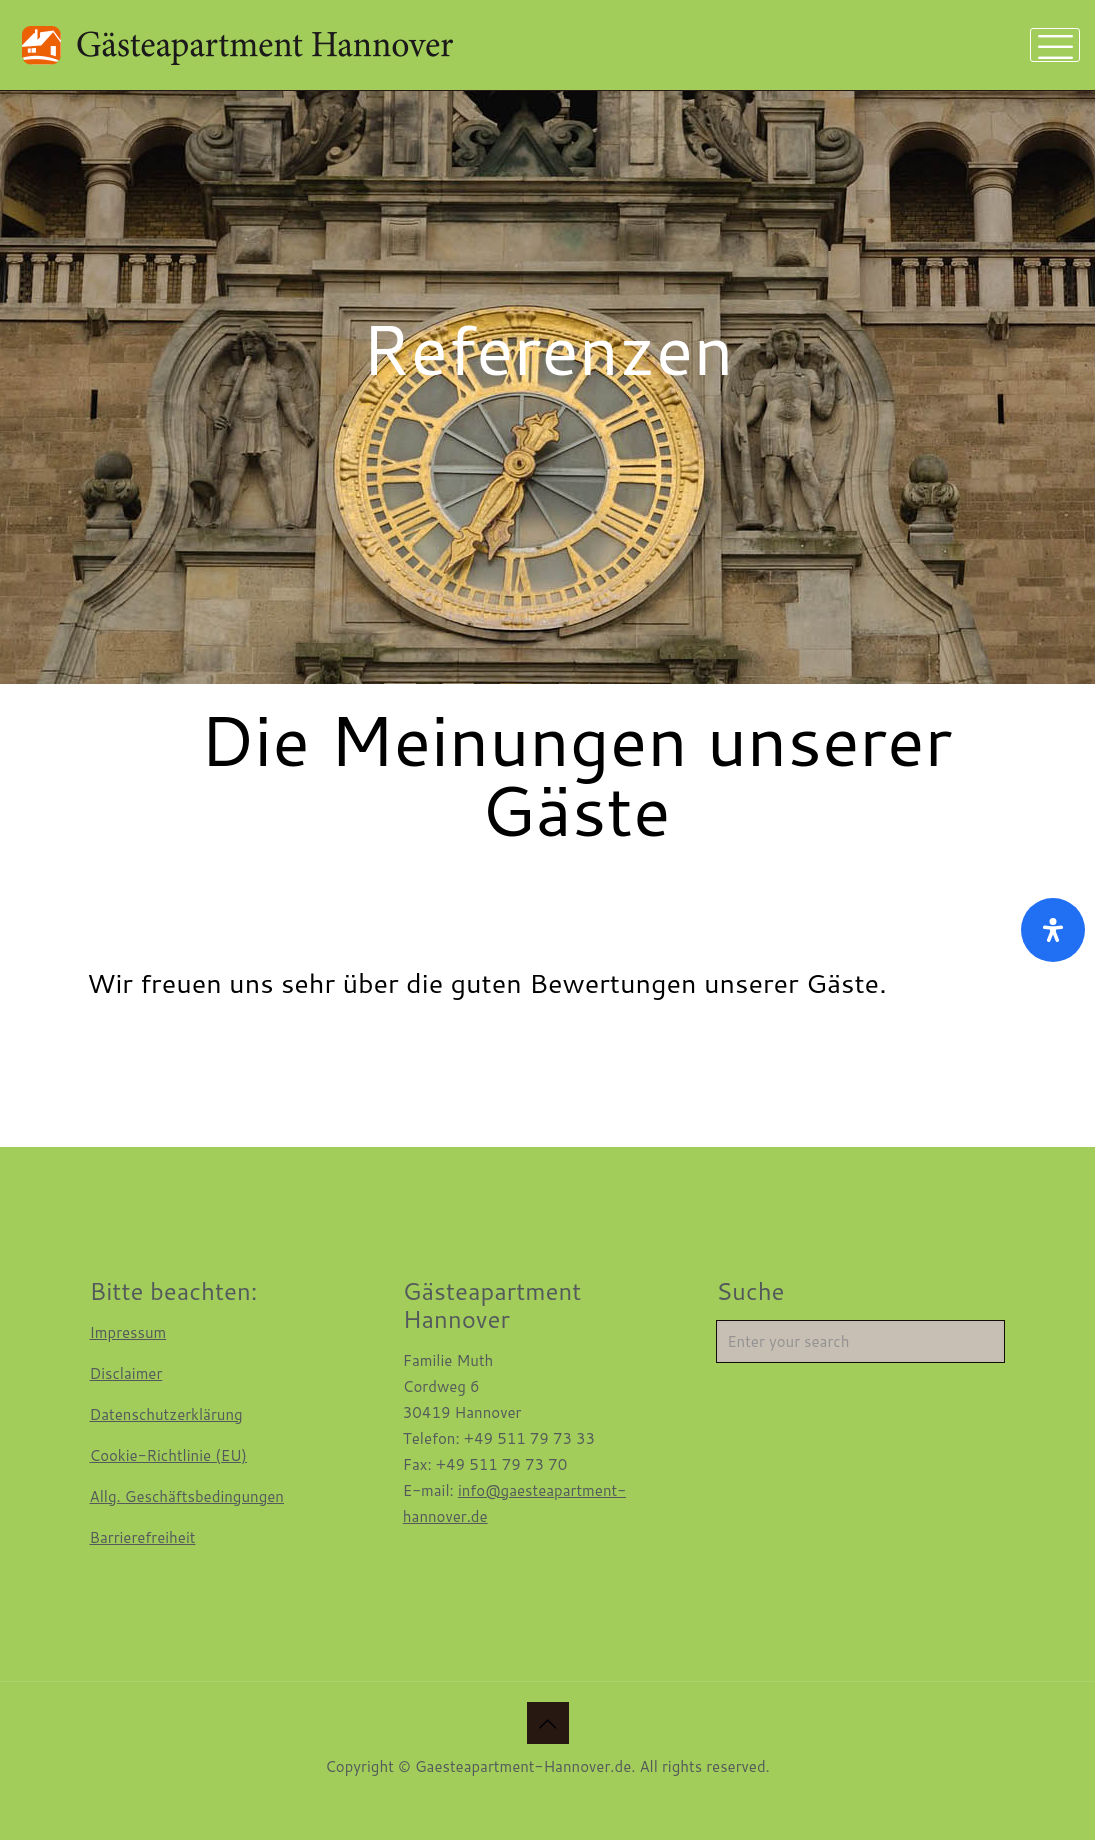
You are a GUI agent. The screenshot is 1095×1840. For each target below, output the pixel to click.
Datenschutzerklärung (166, 1414)
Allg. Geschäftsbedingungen (187, 1496)
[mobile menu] (1055, 45)
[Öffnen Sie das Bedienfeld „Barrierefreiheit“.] (1053, 930)
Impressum (128, 1332)
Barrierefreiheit (143, 1537)
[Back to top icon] (548, 1723)
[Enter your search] (860, 1341)
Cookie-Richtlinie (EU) (169, 1455)
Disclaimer (126, 1373)
